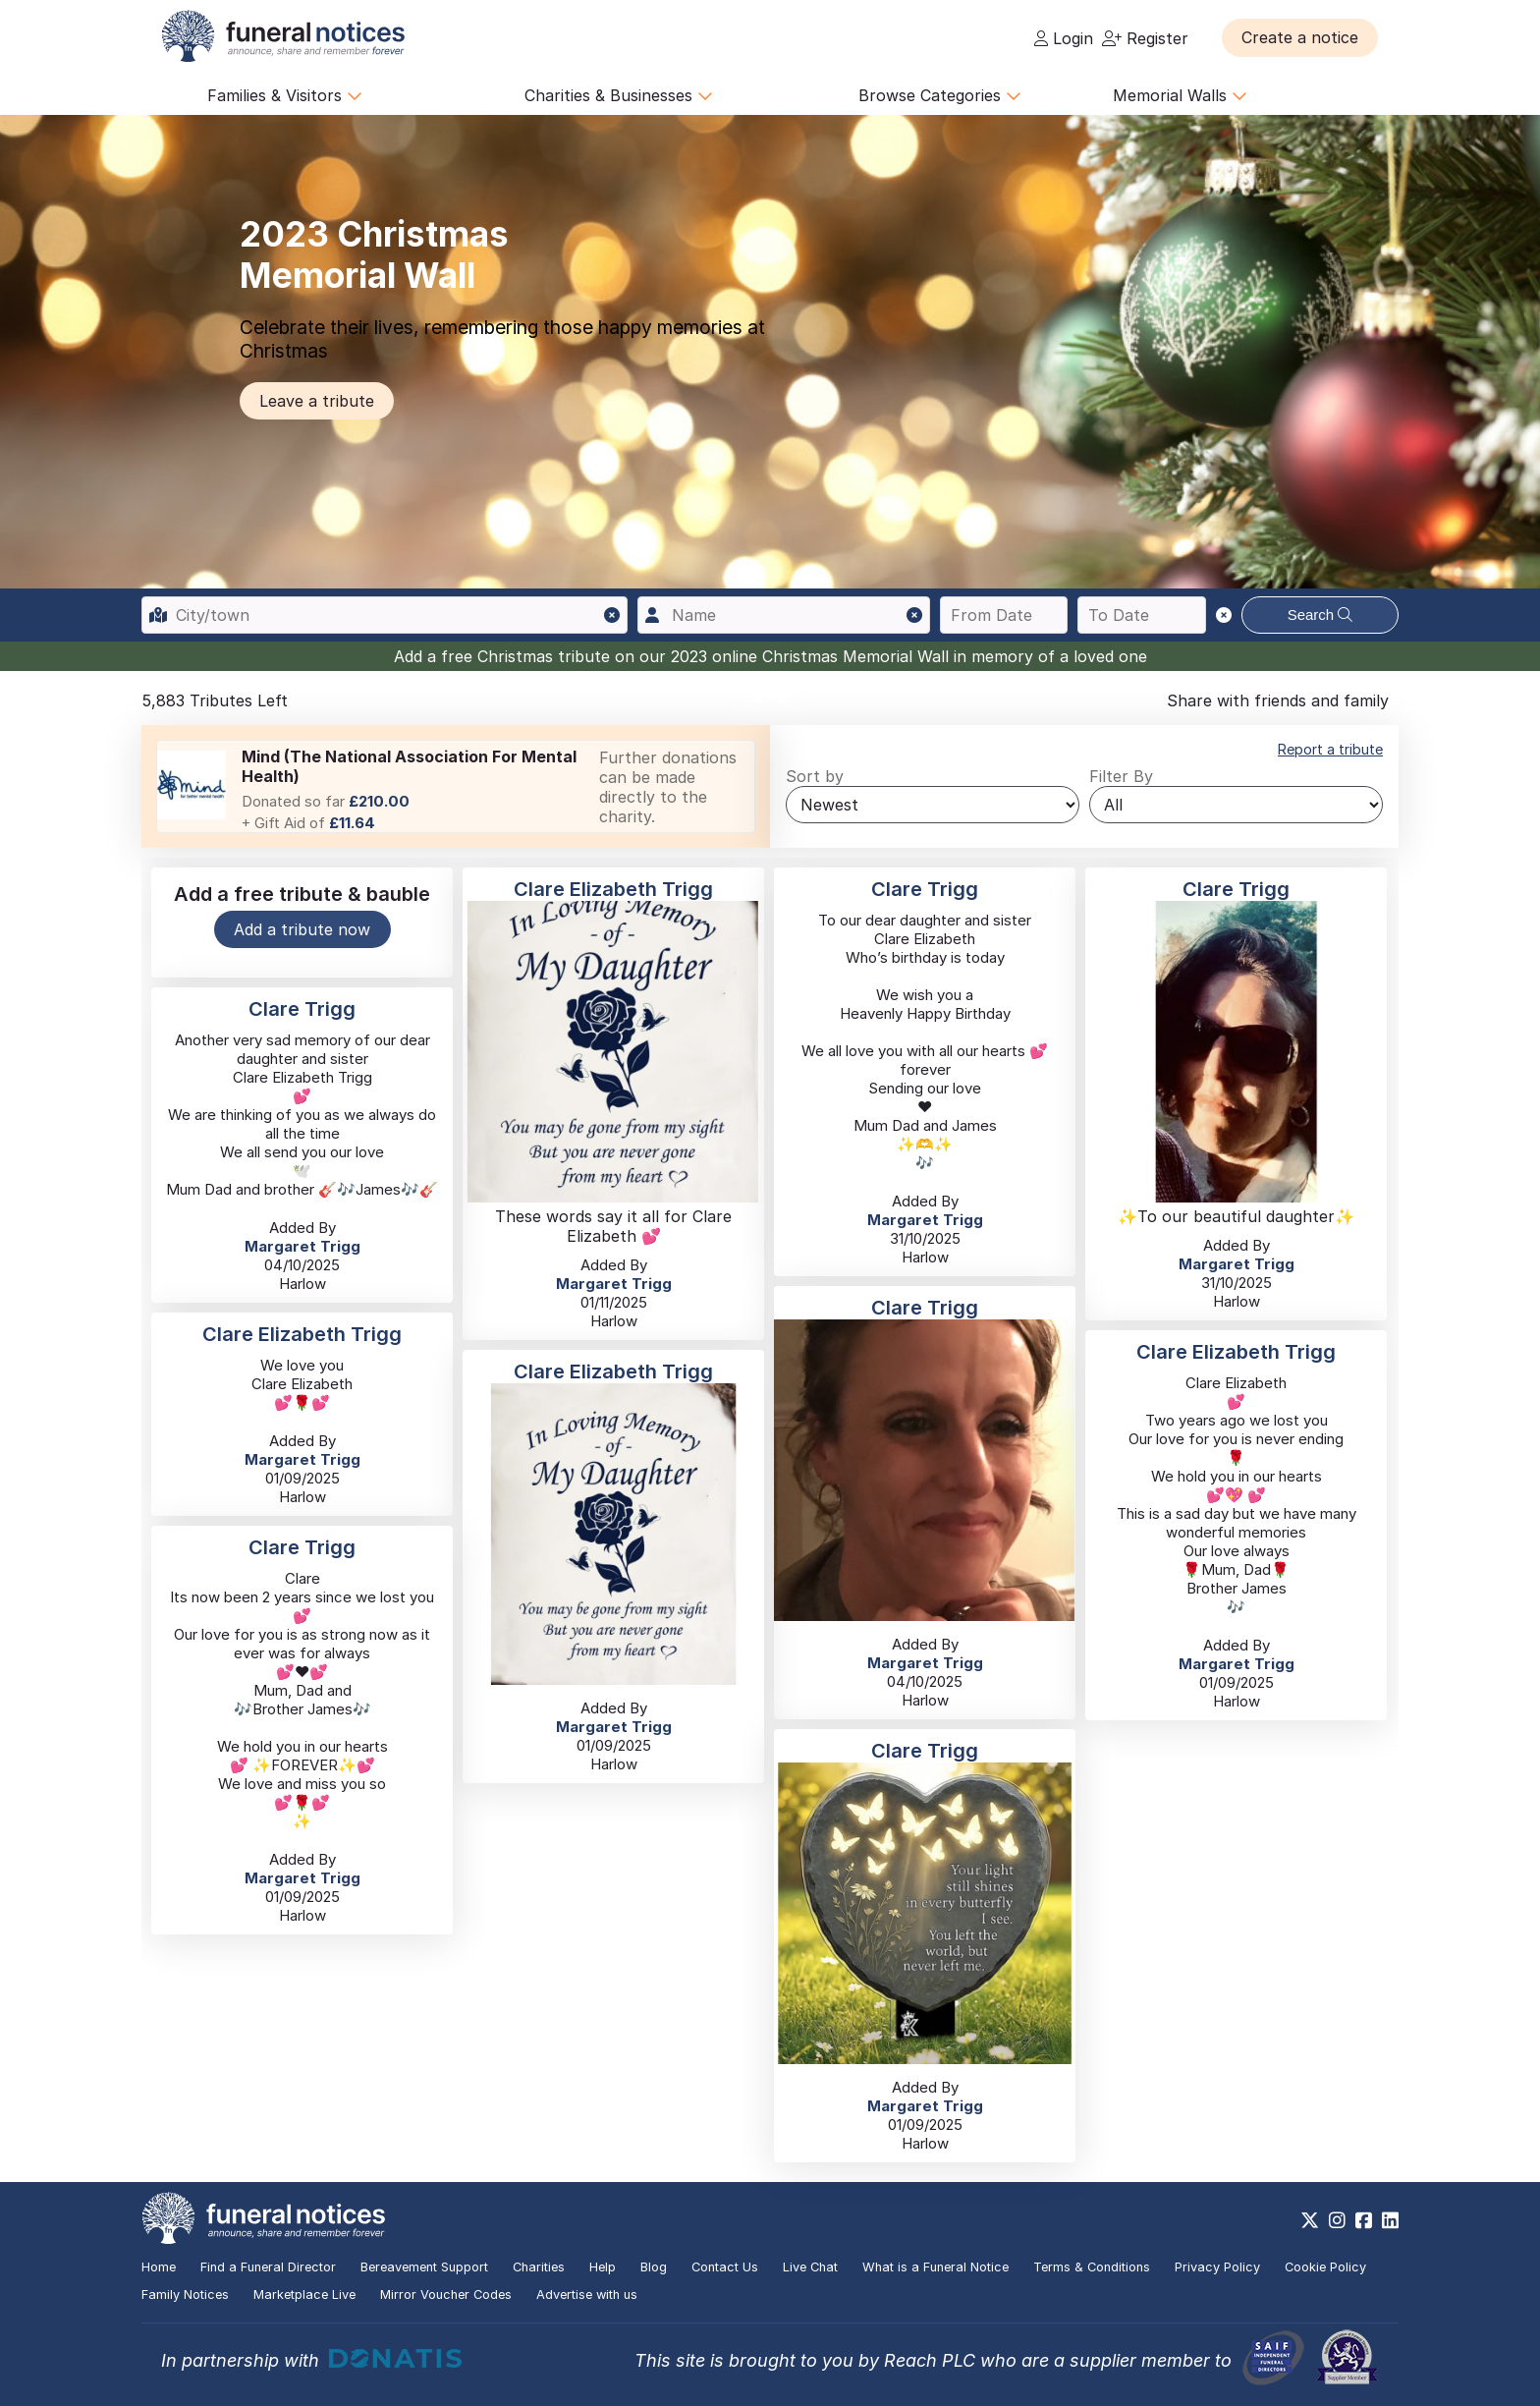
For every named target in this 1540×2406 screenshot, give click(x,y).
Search (1320, 614)
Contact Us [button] (724, 2267)
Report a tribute (1330, 749)
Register (1145, 38)
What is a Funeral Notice (935, 2267)
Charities (539, 2267)
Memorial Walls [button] (1180, 95)
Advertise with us (586, 2294)
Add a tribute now (302, 929)
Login (1063, 38)
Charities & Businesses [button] (618, 95)
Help (602, 2267)
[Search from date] (1004, 615)
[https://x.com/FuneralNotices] (1309, 2220)
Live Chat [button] (810, 2267)
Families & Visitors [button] (284, 95)
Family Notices (185, 2294)
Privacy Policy (1217, 2267)
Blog (653, 2267)
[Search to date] (1141, 615)
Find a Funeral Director (268, 2267)
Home (158, 2267)
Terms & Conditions (1091, 2267)
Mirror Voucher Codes (446, 2294)
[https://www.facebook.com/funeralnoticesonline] (1363, 2220)
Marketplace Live (304, 2294)
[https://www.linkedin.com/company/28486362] (1390, 2220)
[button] (1300, 37)
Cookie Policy (1325, 2267)
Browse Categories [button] (939, 95)
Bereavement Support (424, 2267)
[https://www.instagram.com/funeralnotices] (1337, 2220)
